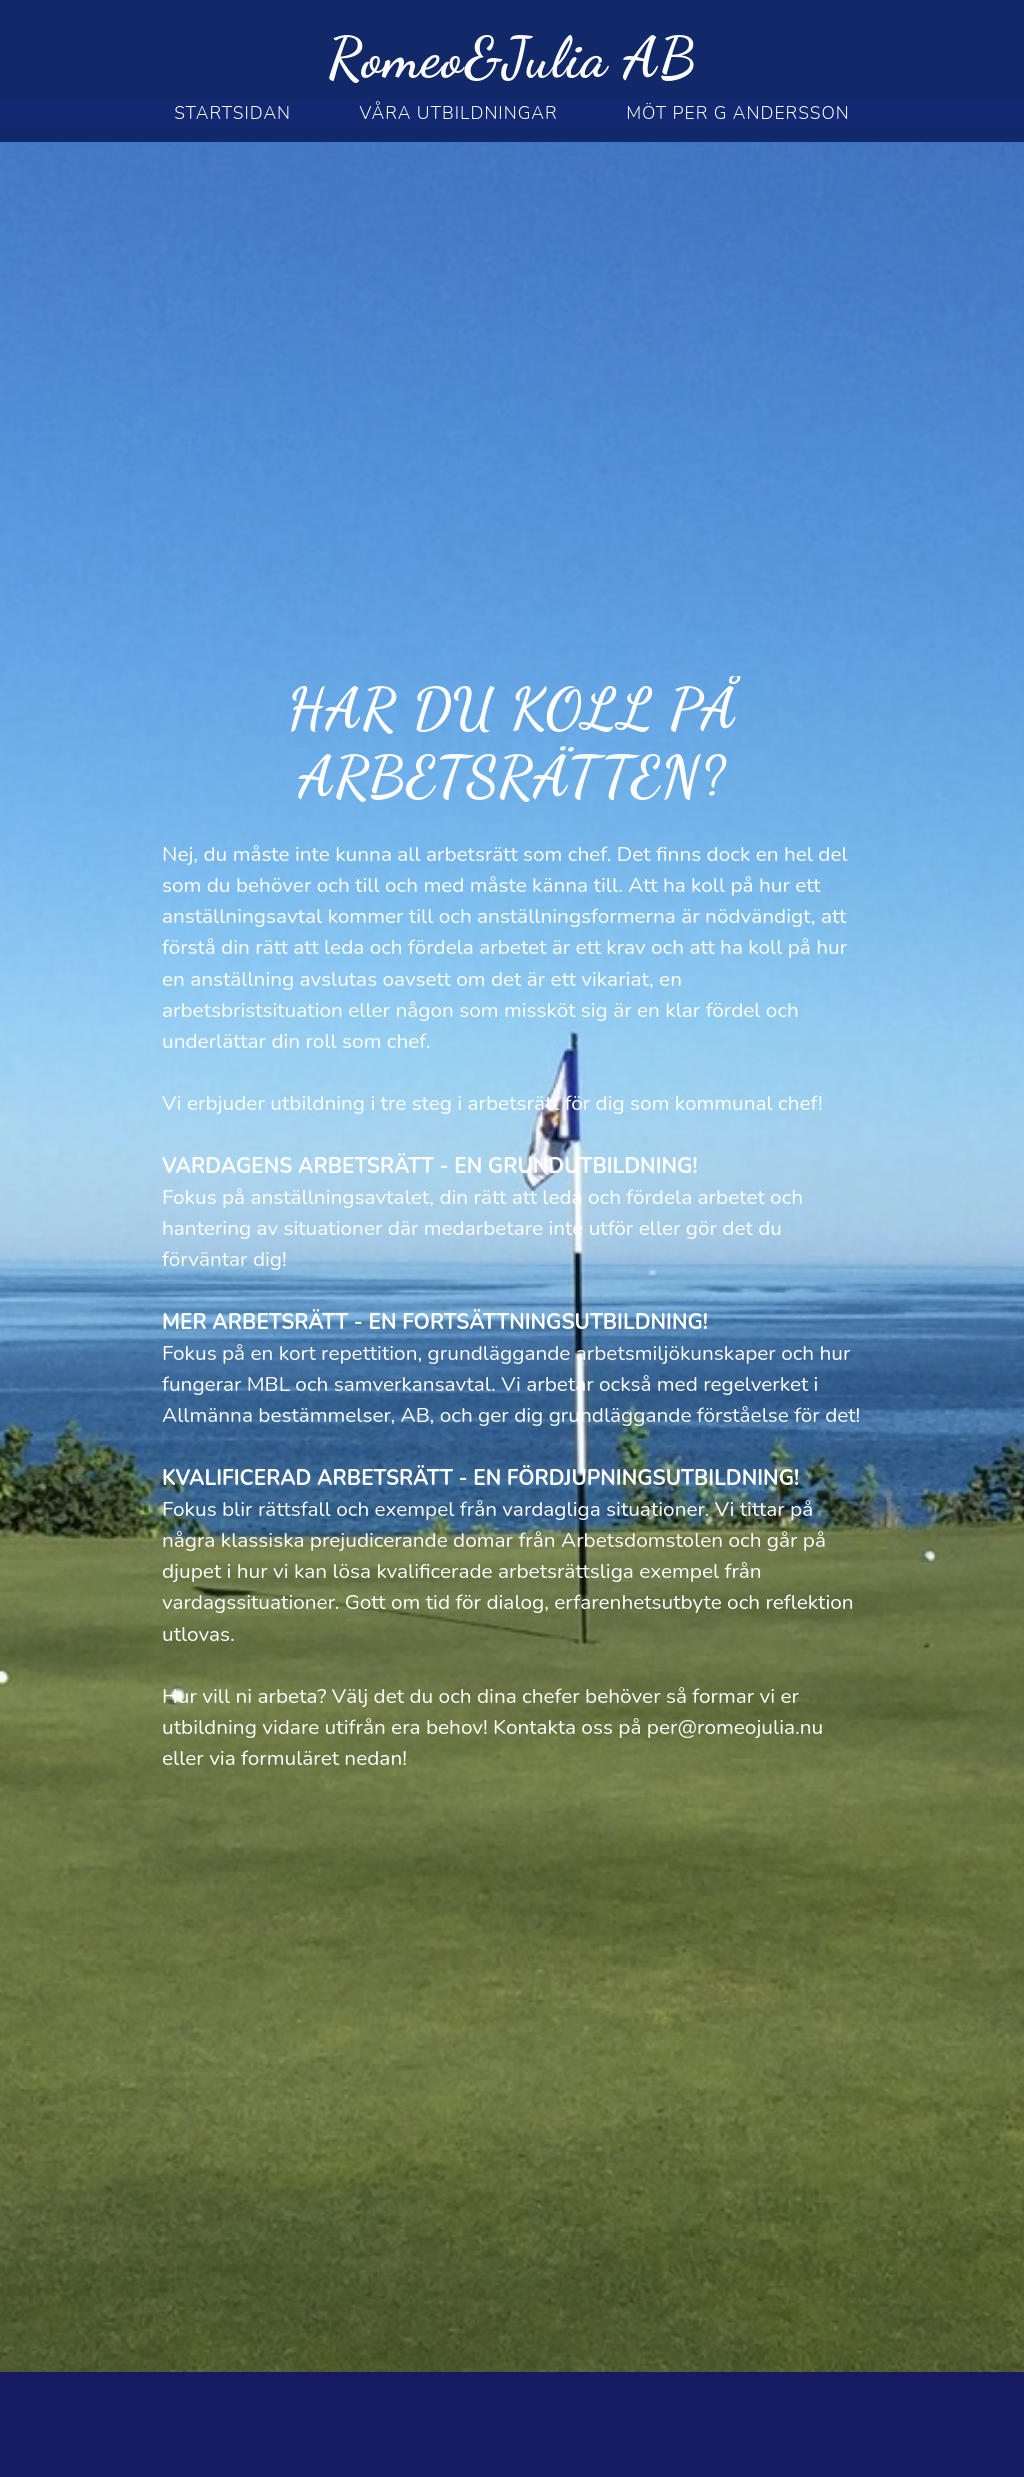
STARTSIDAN (232, 113)
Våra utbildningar (459, 113)
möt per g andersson (738, 113)
